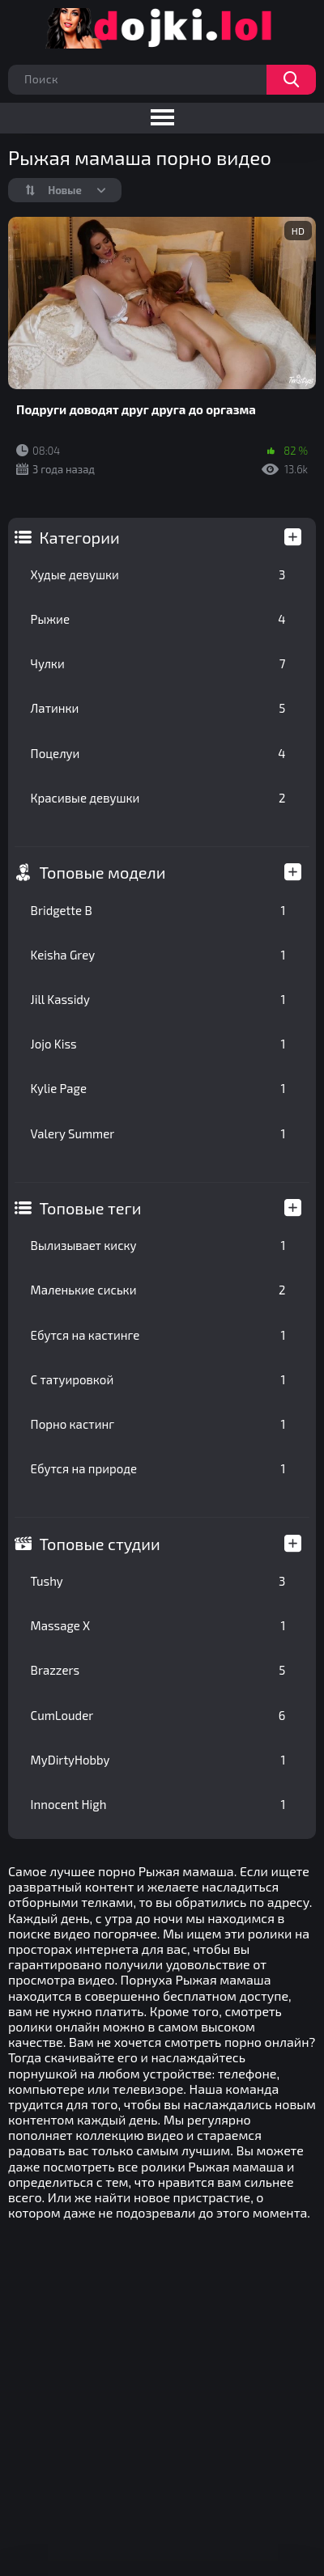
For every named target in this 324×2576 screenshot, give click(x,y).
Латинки (158, 708)
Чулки (158, 663)
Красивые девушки (158, 797)
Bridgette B (158, 910)
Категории (80, 537)
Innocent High (158, 1804)
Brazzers (158, 1670)
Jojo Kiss (158, 1043)
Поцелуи (158, 753)
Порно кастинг (158, 1424)
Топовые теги (91, 1208)
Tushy (158, 1581)
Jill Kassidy (158, 999)
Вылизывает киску (158, 1245)
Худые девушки (158, 574)
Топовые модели (103, 872)
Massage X (158, 1625)
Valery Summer (158, 1133)
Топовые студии (100, 1543)
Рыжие (158, 619)
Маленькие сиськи (158, 1289)
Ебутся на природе (158, 1468)
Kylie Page (158, 1088)
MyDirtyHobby (158, 1759)
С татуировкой (158, 1379)
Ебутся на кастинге (158, 1335)
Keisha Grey (158, 954)
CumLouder (158, 1715)
